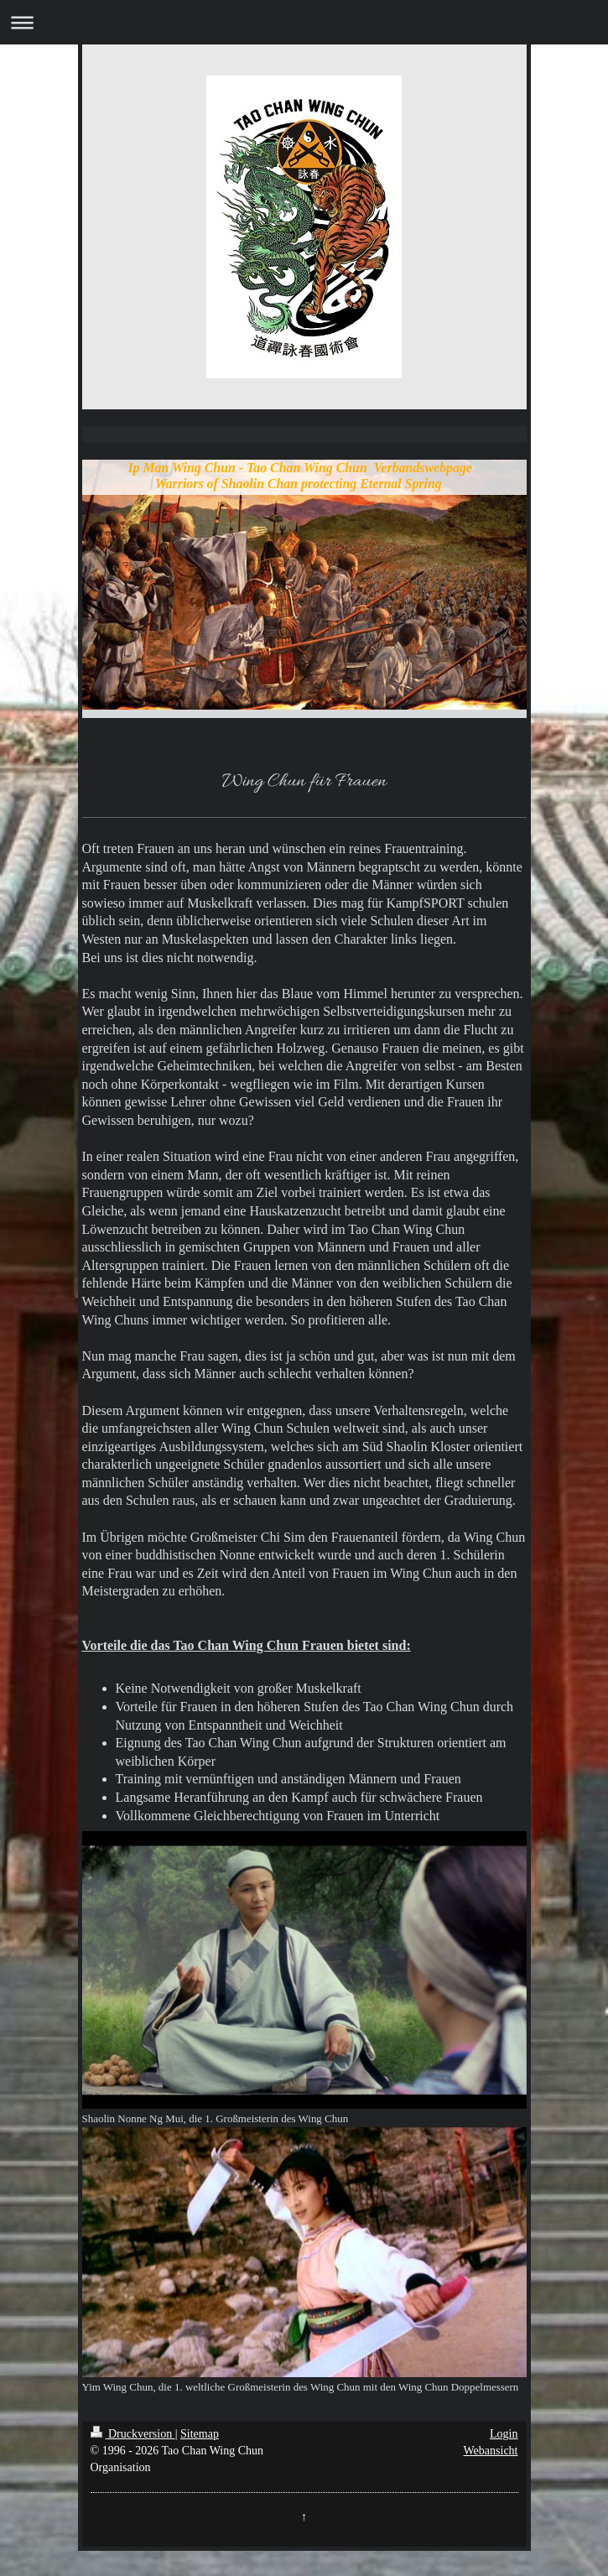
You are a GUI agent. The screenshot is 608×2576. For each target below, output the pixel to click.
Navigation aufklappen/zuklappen (304, 22)
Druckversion (133, 2434)
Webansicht (491, 2450)
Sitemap (199, 2434)
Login (503, 2434)
